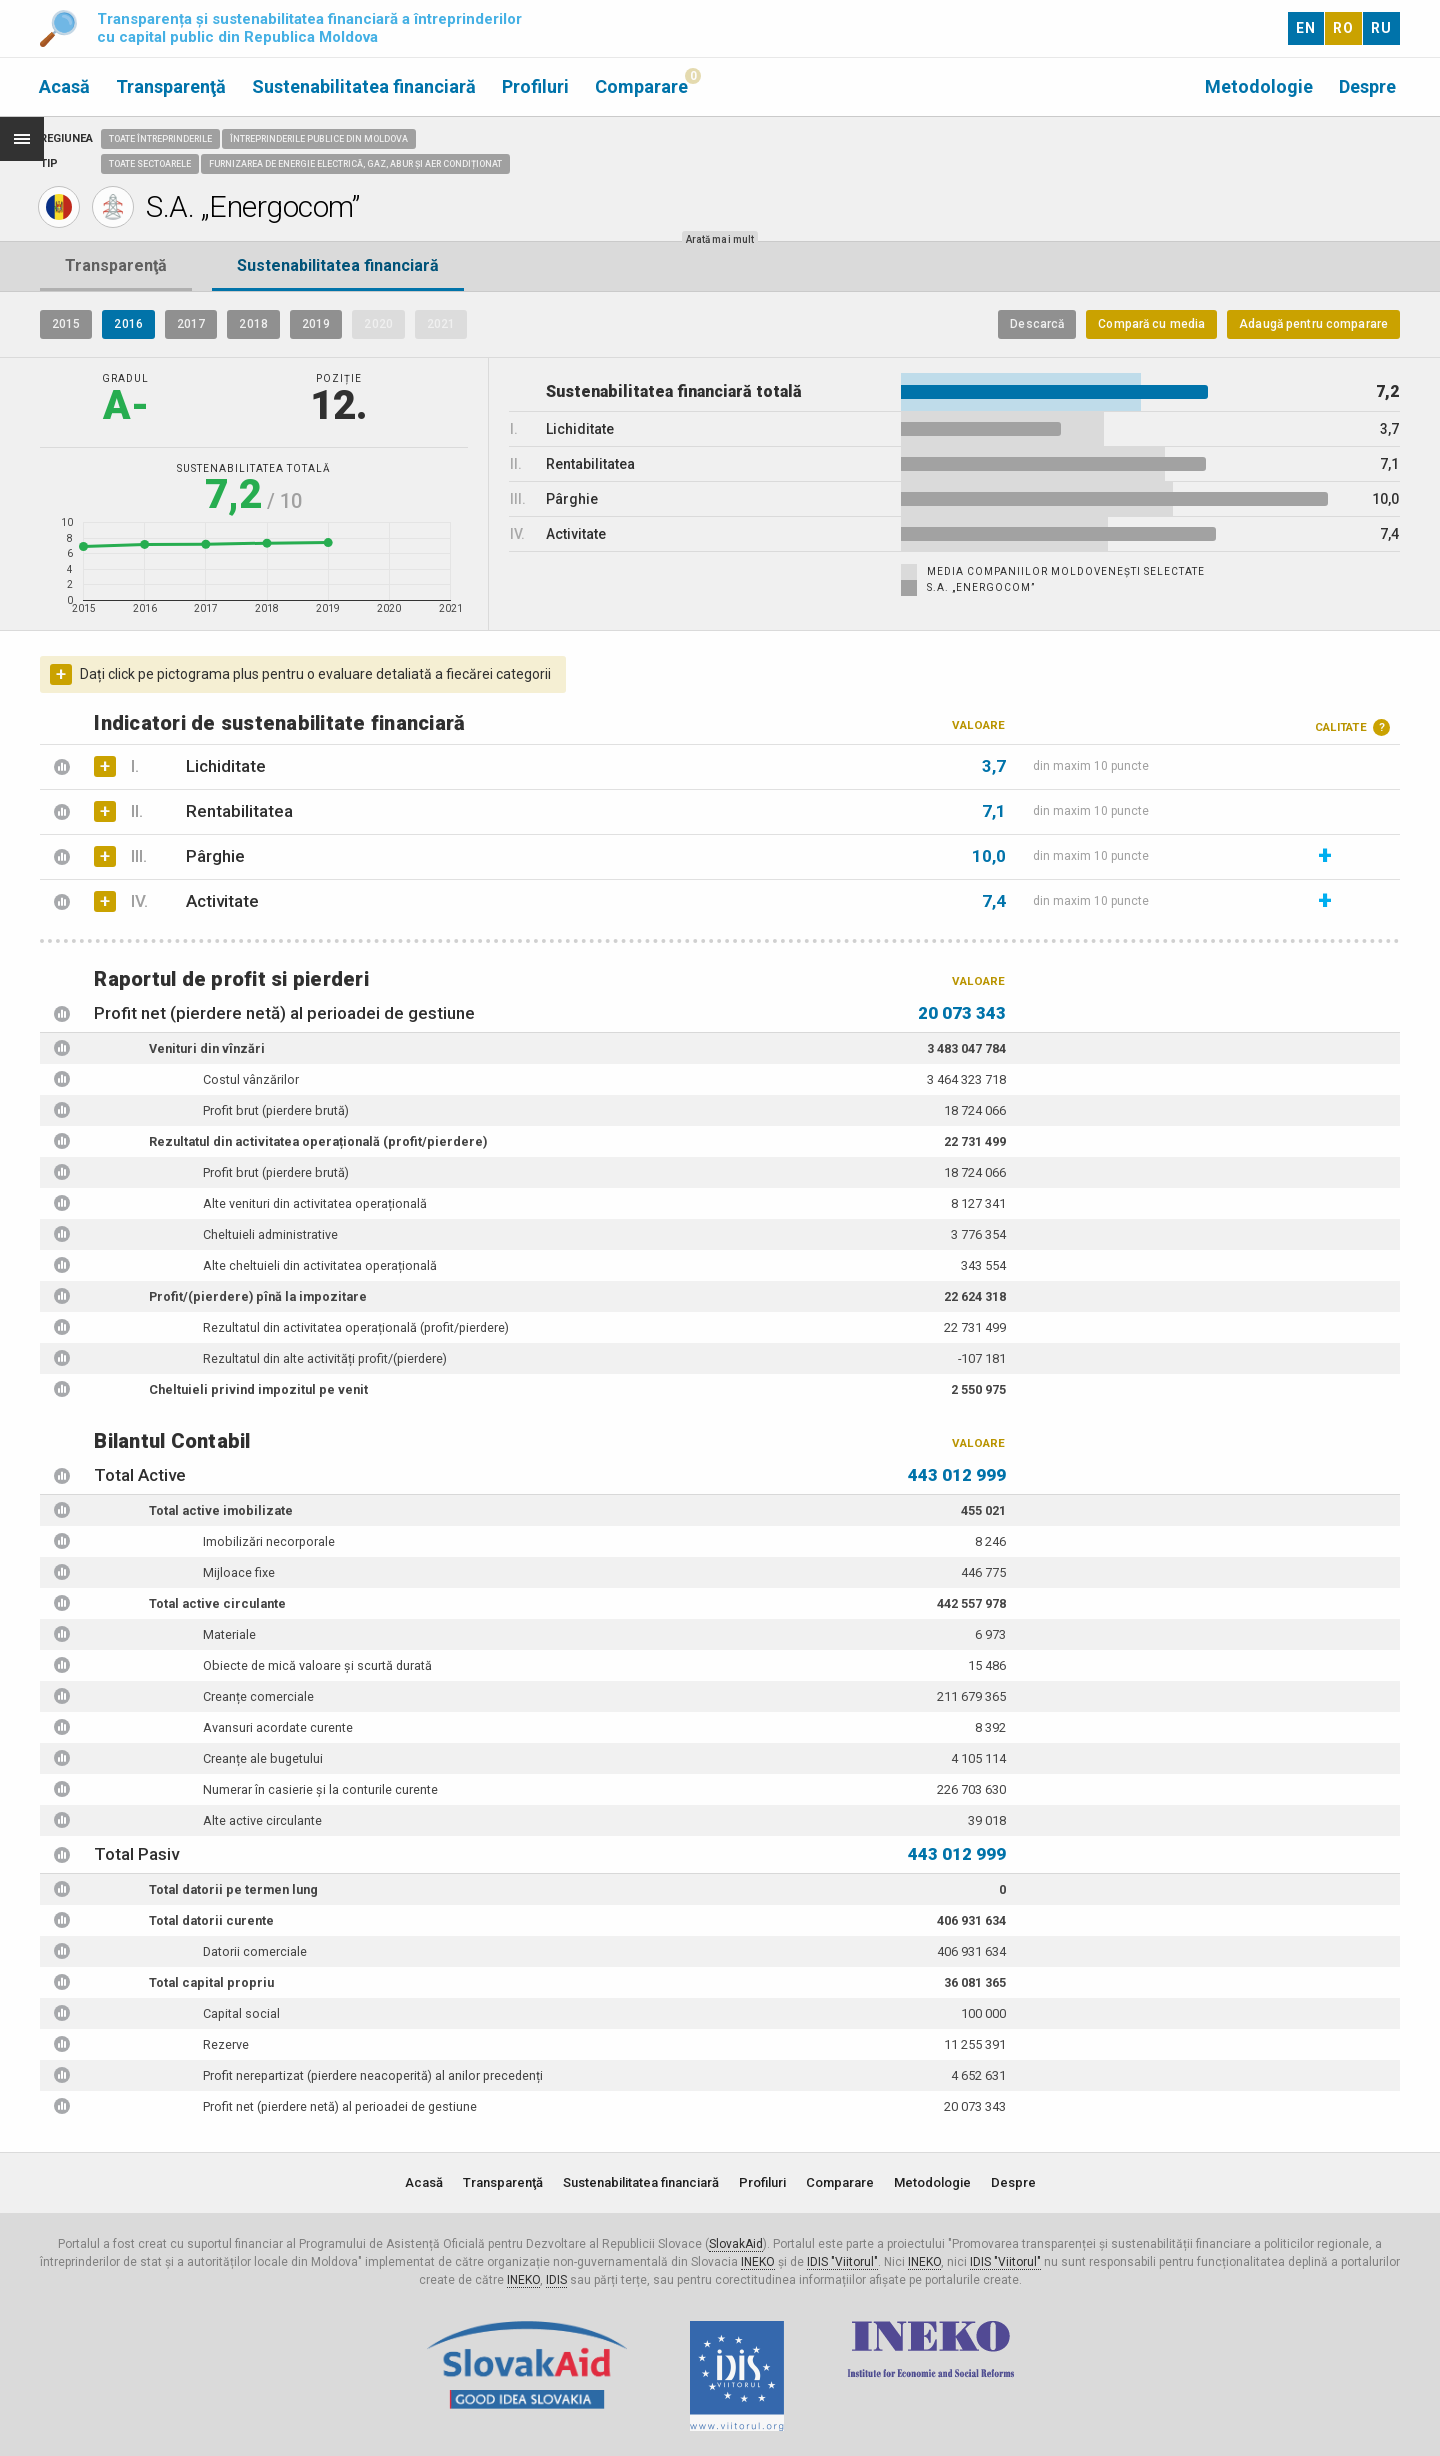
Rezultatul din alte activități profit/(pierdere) (325, 1358)
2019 (316, 324)
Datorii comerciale (255, 1951)
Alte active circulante (262, 1820)
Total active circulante (217, 1603)
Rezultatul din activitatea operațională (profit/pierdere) (318, 1141)
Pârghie (187, 856)
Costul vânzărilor (251, 1079)
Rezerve (226, 2044)
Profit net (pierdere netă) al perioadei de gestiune (284, 1013)
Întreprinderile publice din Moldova (319, 139)
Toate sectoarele (150, 164)
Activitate (194, 901)
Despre (1367, 86)
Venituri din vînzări (207, 1048)
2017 (191, 324)
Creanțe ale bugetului (263, 1758)
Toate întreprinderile (160, 139)
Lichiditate (198, 766)
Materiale (229, 1634)
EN (1306, 28)
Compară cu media (1151, 324)
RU (1381, 28)
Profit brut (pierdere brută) (276, 1110)
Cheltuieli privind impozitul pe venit (258, 1389)
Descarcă (1037, 324)
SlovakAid (736, 2244)
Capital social (241, 2013)
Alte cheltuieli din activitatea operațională (320, 1265)
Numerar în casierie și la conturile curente (320, 1789)
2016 (128, 324)
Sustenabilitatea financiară (364, 86)
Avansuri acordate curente (278, 1727)
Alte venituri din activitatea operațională (315, 1203)
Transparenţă (171, 86)
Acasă (64, 86)
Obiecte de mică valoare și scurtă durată (317, 1665)
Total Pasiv (136, 1854)
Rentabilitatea (211, 811)
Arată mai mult (720, 239)
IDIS (556, 2280)
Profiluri (535, 86)
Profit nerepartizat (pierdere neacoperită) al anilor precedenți (373, 2075)
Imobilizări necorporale (269, 1541)
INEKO (758, 2262)
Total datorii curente (211, 1920)
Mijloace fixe (239, 1572)
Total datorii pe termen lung (233, 1889)
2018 (253, 324)
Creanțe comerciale (258, 1696)
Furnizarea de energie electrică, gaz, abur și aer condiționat (355, 164)
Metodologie (1259, 86)
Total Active (140, 1475)
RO (1343, 28)
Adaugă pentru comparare (1313, 324)
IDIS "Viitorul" (842, 2262)
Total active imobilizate (221, 1510)
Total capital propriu (211, 1982)
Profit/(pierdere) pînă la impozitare (258, 1296)
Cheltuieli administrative (270, 1234)
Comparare (641, 86)
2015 (66, 324)
